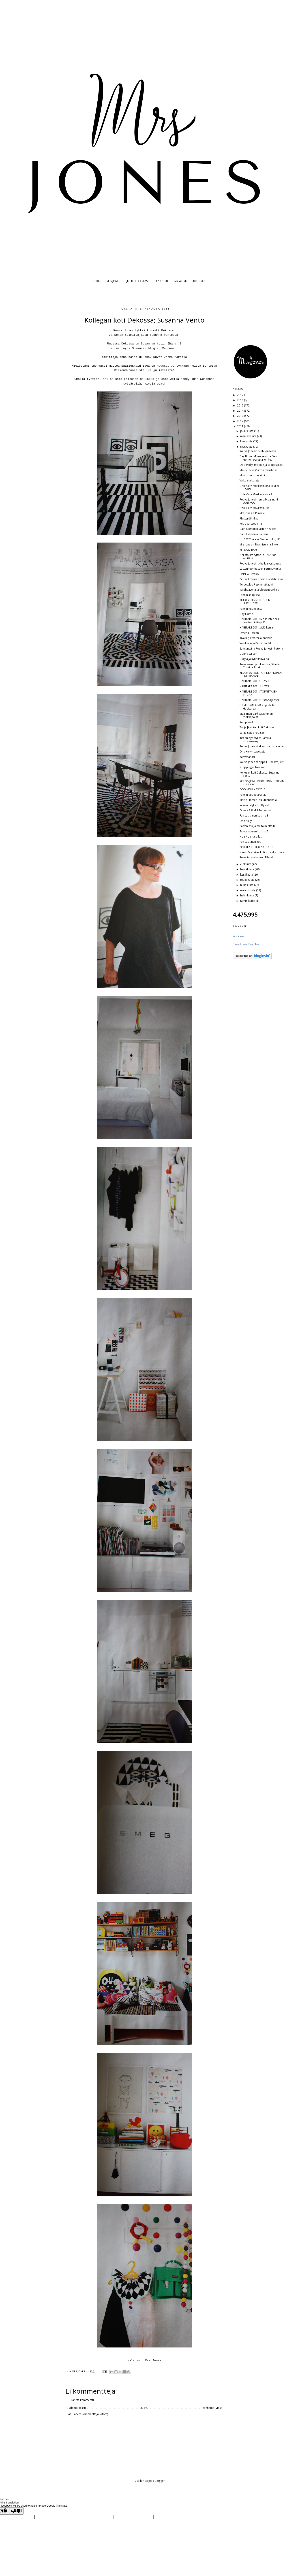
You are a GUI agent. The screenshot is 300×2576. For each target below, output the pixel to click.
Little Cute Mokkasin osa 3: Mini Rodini (259, 487)
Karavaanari (247, 757)
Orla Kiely (246, 821)
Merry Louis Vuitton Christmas (258, 470)
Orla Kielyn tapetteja (252, 751)
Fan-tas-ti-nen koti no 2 (254, 831)
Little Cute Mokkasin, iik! (254, 508)
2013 (240, 416)
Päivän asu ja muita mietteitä (258, 826)
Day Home (246, 614)
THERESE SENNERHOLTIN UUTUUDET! (255, 601)
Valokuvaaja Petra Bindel (255, 643)
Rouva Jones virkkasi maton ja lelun (262, 746)
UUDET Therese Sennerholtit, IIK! (260, 539)
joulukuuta (247, 431)
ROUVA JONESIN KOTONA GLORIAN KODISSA (262, 782)
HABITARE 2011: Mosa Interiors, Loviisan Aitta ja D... (259, 620)
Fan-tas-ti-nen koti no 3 (254, 815)
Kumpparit (246, 722)
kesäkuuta (247, 874)
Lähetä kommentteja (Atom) (90, 2414)
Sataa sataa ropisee (252, 733)
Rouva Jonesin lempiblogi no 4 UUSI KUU (259, 501)
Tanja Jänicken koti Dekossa (257, 727)
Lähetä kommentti (82, 2400)
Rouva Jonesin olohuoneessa (258, 451)
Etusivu (144, 2408)
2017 (240, 395)
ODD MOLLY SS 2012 (253, 789)
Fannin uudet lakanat (253, 795)
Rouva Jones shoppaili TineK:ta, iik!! (262, 762)
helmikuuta (247, 895)
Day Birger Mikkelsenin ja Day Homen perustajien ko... (258, 457)
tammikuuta (248, 901)
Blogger (160, 2481)
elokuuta (246, 864)
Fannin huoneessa (251, 609)
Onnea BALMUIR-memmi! (255, 810)
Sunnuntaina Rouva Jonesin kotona (261, 648)
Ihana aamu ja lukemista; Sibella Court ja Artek (260, 665)
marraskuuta (248, 436)
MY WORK (180, 281)
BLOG (96, 281)
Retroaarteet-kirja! (251, 524)
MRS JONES (113, 281)
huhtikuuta (247, 885)
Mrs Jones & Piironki (252, 513)
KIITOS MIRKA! (248, 550)
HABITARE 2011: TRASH (254, 681)
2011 (240, 426)
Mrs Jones (238, 936)
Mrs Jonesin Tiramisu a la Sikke (259, 544)
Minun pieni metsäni (252, 475)
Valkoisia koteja (249, 480)
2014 (240, 411)
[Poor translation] (16, 2511)
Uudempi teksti (76, 2408)
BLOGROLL (200, 281)
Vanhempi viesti (212, 2408)
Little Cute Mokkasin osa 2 (256, 494)
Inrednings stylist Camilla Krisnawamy (255, 739)
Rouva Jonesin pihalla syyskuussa (260, 563)
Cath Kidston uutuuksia (254, 534)
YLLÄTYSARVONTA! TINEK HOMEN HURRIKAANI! (261, 674)
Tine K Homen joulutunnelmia (258, 800)
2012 (240, 421)
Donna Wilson (248, 654)
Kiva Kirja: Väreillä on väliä (256, 638)
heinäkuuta (247, 869)
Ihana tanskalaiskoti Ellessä (257, 857)
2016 (240, 400)
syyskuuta (246, 447)
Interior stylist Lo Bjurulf (255, 805)
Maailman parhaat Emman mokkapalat (256, 715)
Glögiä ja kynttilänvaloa (254, 659)
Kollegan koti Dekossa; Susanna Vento (259, 774)
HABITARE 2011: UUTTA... (255, 686)
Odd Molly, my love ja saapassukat (261, 465)
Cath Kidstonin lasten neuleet (258, 529)
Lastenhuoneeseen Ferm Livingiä (260, 569)
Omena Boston (249, 633)
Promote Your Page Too (246, 944)
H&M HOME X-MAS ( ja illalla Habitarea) (257, 706)
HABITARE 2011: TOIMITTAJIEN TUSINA (258, 693)
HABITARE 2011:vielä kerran (257, 627)
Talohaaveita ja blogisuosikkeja (259, 590)
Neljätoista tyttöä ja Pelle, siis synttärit (258, 556)
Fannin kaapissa (250, 595)
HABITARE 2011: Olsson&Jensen (260, 700)
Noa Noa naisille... (251, 836)
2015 (240, 405)
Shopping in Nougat (252, 767)
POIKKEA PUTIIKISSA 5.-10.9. (257, 847)
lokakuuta (246, 441)
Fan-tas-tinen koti (250, 842)
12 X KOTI (162, 281)
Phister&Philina (249, 518)
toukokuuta (247, 880)
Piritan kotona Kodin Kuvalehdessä (261, 579)
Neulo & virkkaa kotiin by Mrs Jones (262, 852)
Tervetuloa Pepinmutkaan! (256, 584)
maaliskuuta (248, 890)
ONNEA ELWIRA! (249, 574)
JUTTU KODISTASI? (137, 281)
